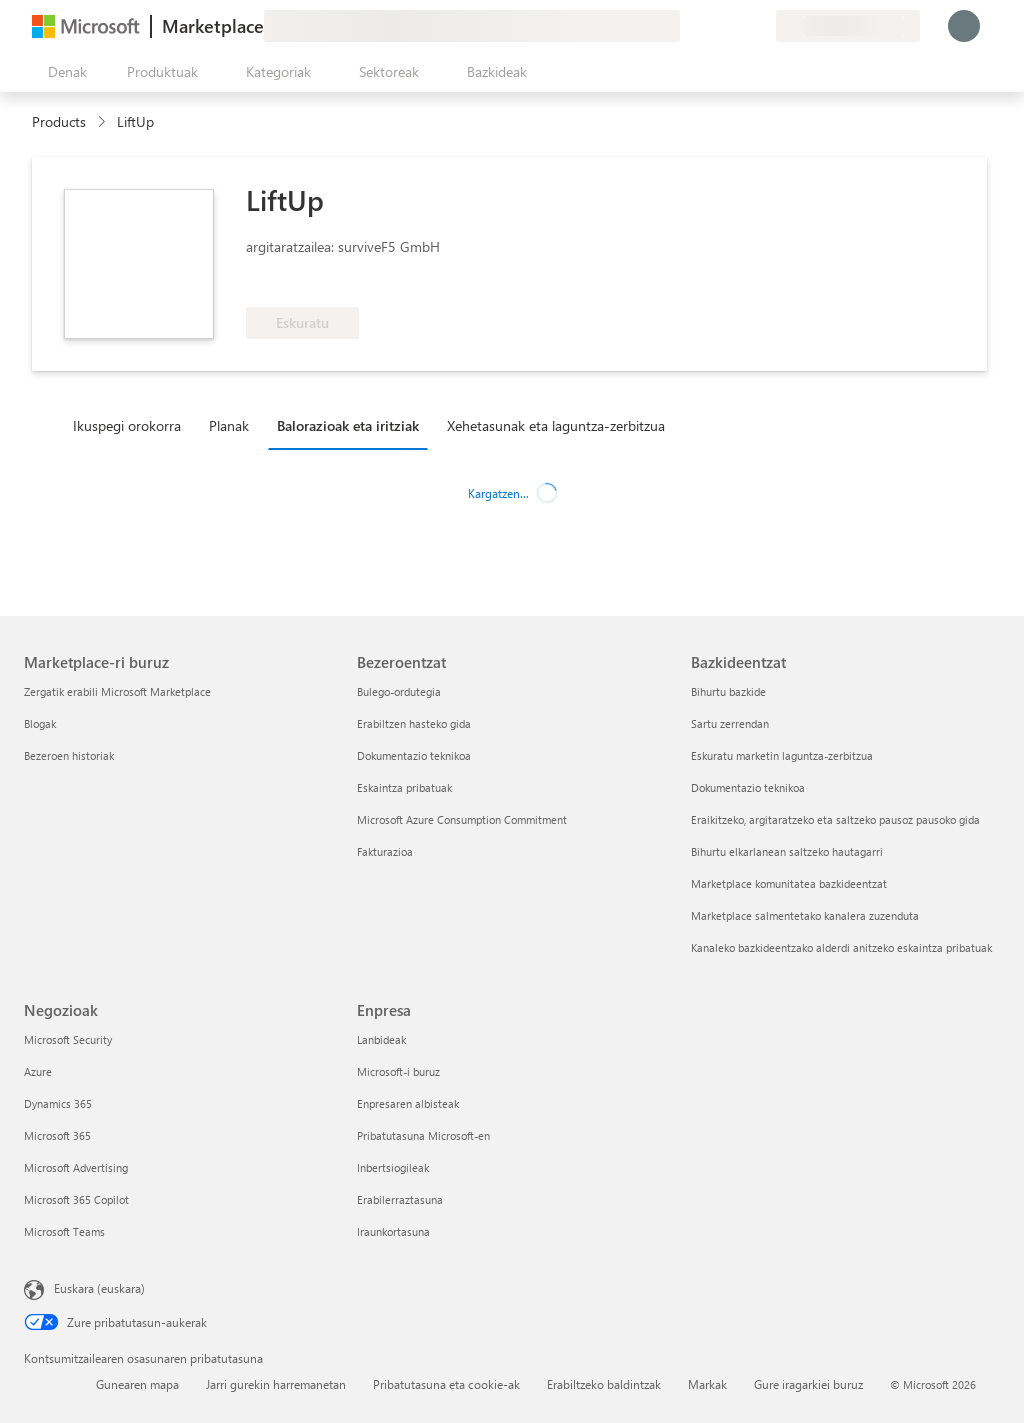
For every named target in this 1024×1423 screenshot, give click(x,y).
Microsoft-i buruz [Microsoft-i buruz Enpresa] (398, 1071)
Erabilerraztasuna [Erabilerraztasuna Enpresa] (400, 1199)
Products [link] (59, 121)
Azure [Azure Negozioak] (38, 1071)
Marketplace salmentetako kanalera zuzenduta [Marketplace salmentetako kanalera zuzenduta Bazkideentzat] (805, 915)
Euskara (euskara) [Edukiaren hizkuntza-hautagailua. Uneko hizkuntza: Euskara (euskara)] (99, 1288)
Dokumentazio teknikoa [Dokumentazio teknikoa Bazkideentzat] (748, 787)
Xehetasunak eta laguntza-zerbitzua (556, 425)
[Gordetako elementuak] (736, 26)
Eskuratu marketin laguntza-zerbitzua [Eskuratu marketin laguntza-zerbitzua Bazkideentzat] (782, 755)
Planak (229, 425)
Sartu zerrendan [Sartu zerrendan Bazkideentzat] (730, 723)
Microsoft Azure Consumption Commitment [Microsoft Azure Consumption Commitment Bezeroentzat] (462, 819)
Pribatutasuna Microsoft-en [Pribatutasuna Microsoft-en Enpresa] (423, 1135)
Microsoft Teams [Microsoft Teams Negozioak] (64, 1231)
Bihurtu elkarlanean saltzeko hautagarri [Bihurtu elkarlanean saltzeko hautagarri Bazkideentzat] (787, 851)
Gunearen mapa (137, 1384)
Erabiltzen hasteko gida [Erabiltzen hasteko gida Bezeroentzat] (414, 723)
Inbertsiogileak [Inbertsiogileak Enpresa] (393, 1167)
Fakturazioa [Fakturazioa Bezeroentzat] (385, 851)
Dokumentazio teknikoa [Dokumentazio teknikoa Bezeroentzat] (414, 755)
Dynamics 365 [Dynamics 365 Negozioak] (58, 1103)
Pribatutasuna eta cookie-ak (446, 1384)
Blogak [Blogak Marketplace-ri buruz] (40, 723)
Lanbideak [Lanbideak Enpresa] (381, 1039)
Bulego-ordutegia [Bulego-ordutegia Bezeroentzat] (399, 691)
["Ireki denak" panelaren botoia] (63, 72)
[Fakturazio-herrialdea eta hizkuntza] (848, 26)
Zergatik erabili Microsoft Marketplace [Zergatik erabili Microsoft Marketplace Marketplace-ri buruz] (117, 691)
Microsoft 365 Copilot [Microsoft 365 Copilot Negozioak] (76, 1199)
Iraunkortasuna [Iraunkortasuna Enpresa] (393, 1231)
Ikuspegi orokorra (127, 425)
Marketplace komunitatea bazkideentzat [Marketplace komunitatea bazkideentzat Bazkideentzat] (789, 883)
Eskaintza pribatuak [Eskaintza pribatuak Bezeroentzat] (404, 787)
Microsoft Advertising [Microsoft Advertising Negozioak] (76, 1167)
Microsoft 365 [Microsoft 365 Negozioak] (57, 1135)
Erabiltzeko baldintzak (604, 1384)
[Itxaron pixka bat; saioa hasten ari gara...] (964, 26)
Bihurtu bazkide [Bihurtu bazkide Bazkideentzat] (728, 691)
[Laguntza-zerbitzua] (712, 26)
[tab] (132, 425)
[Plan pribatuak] (760, 26)
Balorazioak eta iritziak (348, 425)
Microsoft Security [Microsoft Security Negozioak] (68, 1039)
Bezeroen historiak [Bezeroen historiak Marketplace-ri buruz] (69, 755)
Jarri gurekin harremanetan (276, 1384)
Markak (707, 1384)
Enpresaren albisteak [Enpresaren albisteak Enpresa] (408, 1103)
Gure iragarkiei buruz (808, 1384)
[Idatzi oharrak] (688, 26)
